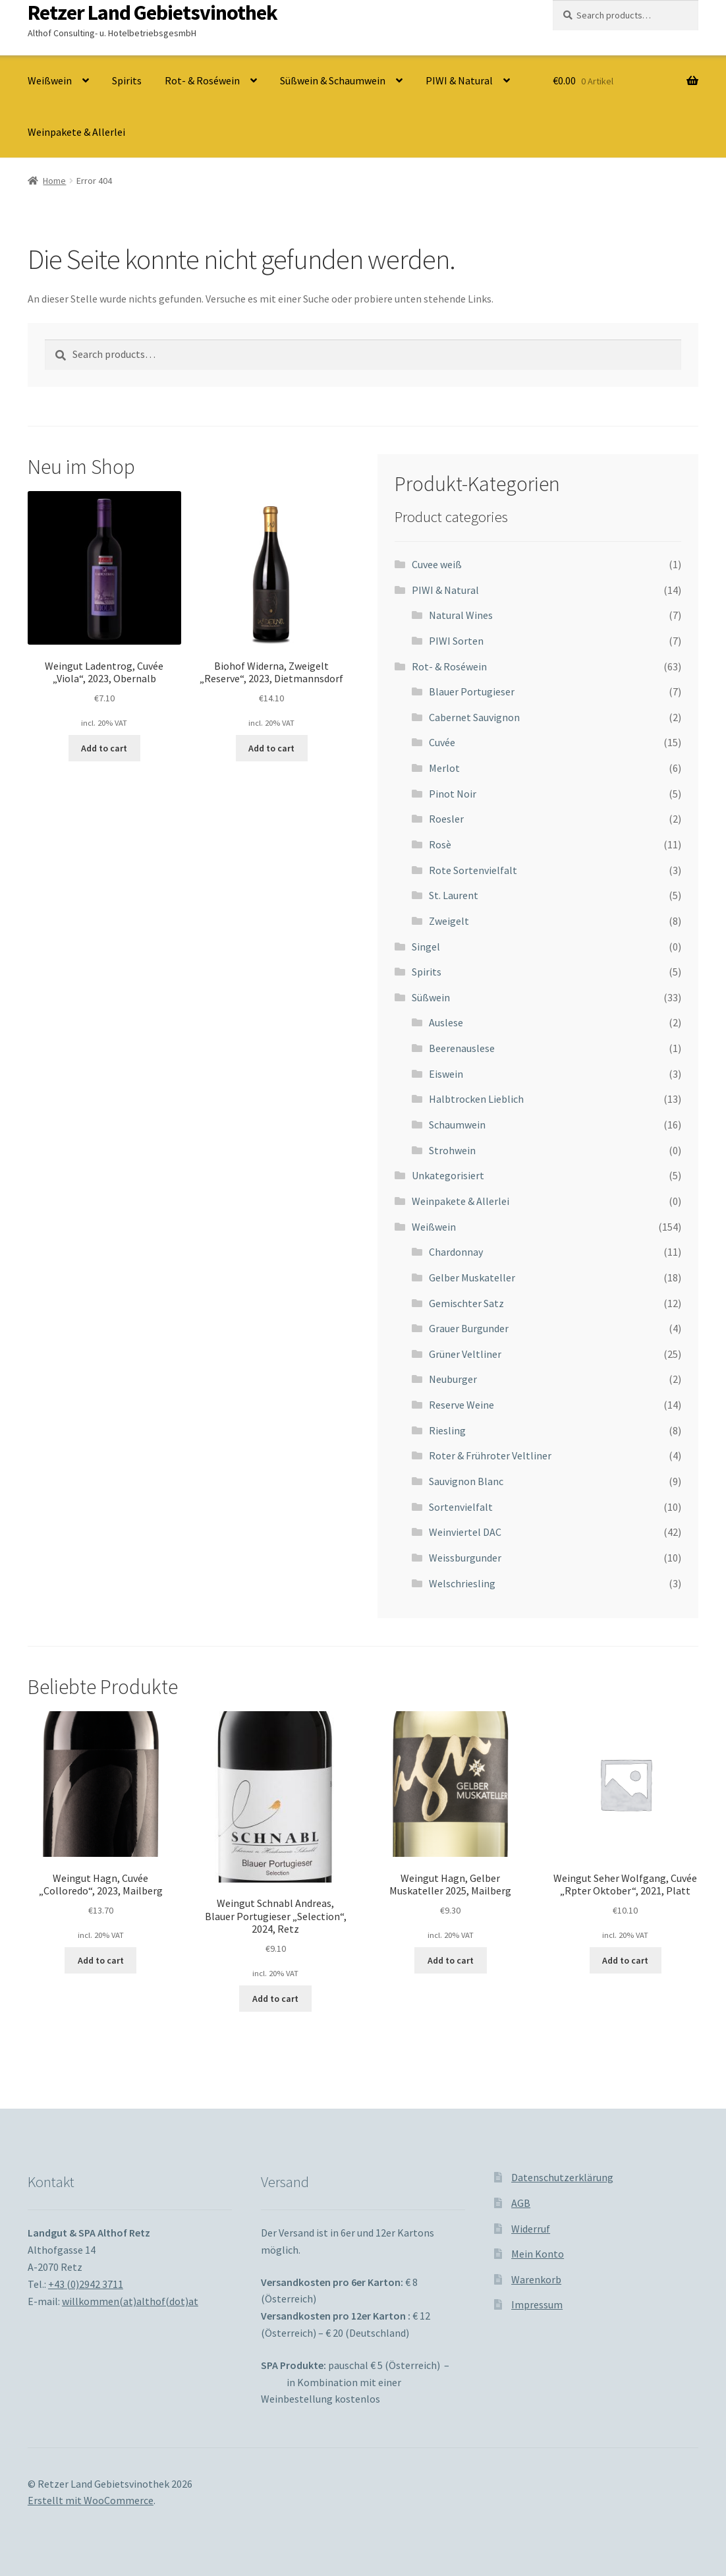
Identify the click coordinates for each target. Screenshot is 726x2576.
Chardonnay (456, 1251)
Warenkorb (536, 2279)
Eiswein (446, 1073)
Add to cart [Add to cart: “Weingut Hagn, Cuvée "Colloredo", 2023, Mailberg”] (101, 1960)
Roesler (446, 818)
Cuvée (442, 742)
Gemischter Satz (466, 1303)
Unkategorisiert (448, 1175)
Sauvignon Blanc (466, 1481)
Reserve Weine (461, 1404)
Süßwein (431, 997)
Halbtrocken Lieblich (476, 1098)
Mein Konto (537, 2253)
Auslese (446, 1022)
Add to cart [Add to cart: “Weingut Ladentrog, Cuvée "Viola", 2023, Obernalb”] (104, 748)
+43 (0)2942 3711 (85, 2284)
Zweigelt (449, 920)
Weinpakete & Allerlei (76, 131)
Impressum (537, 2304)
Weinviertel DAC (465, 1531)
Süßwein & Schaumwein (332, 80)
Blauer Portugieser (472, 691)
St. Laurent (453, 895)
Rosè (440, 844)
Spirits (127, 80)
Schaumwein (457, 1124)
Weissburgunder (465, 1557)
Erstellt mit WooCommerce (91, 2500)
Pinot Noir (452, 793)
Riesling (447, 1430)
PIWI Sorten (456, 640)
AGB (520, 2203)
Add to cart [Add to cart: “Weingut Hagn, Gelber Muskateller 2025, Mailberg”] (451, 1960)
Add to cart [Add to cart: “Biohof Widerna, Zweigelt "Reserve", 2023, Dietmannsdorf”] (271, 748)
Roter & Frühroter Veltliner (490, 1455)
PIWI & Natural (459, 80)
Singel (426, 946)
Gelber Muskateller (472, 1277)
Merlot (444, 768)
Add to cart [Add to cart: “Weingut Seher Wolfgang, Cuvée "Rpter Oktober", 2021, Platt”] (625, 1960)
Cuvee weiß (437, 564)
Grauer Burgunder (469, 1328)
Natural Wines (461, 615)
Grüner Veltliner (465, 1354)
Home (54, 181)
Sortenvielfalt (461, 1506)
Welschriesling (462, 1583)
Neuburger (453, 1379)
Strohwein (452, 1150)
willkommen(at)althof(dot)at (130, 2301)
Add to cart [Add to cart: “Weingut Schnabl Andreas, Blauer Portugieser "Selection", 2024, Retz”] (275, 1999)
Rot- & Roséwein (202, 80)
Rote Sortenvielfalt (473, 870)
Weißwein (50, 80)
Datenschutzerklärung (562, 2177)
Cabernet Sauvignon (474, 717)
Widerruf (530, 2228)
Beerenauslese (462, 1048)
